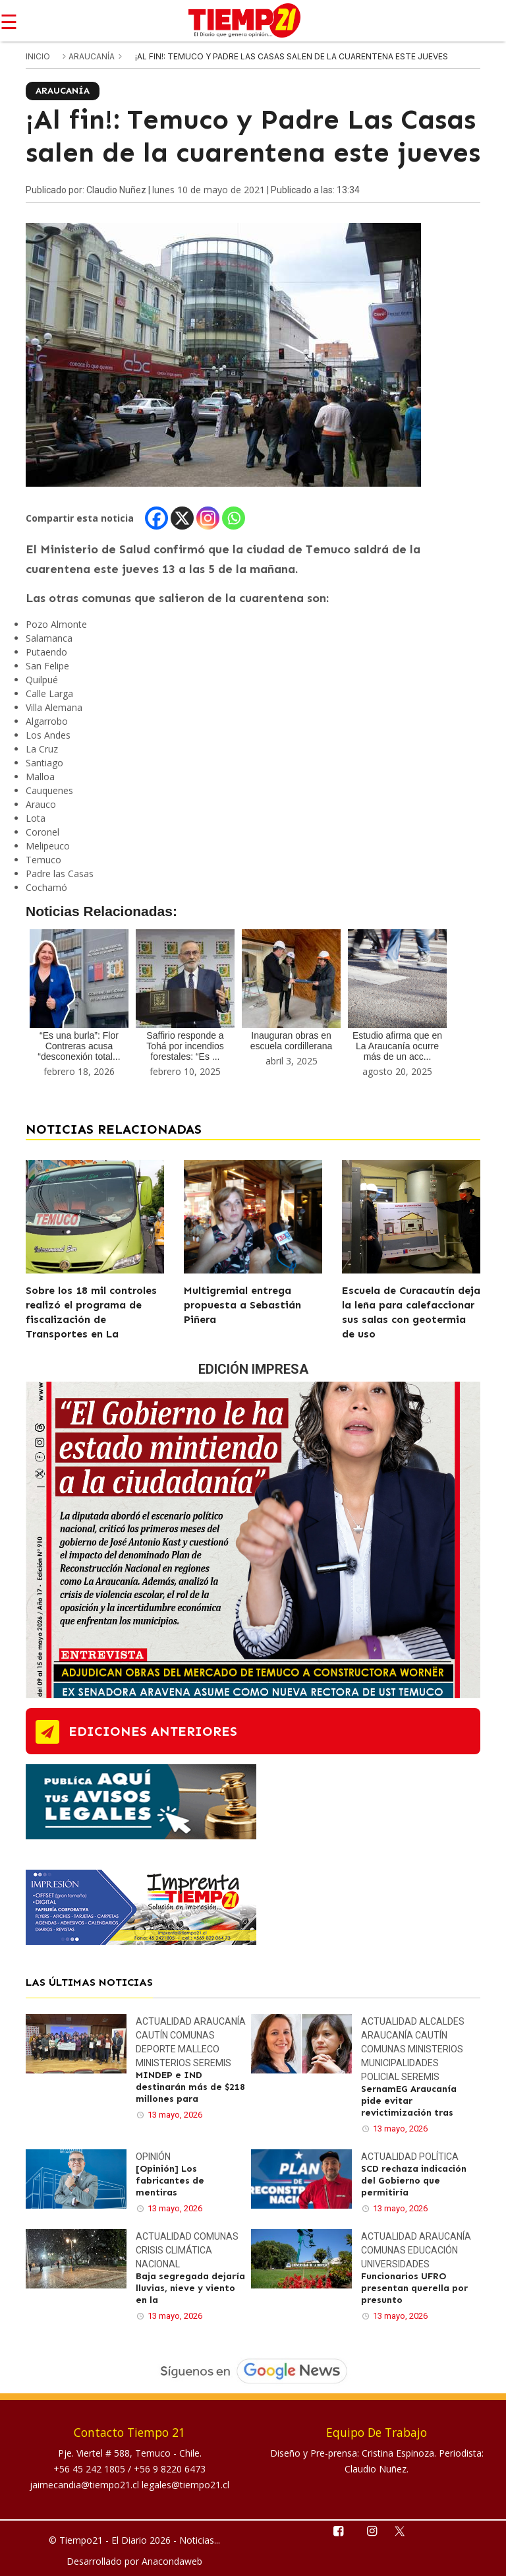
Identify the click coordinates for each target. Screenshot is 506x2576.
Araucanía (93, 56)
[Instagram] (207, 518)
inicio (38, 56)
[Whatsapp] (233, 518)
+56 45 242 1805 (90, 2469)
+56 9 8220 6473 (170, 2469)
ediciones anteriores (153, 1731)
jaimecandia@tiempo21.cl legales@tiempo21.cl (129, 2484)
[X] (182, 518)
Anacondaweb (172, 2561)
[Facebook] (156, 518)
